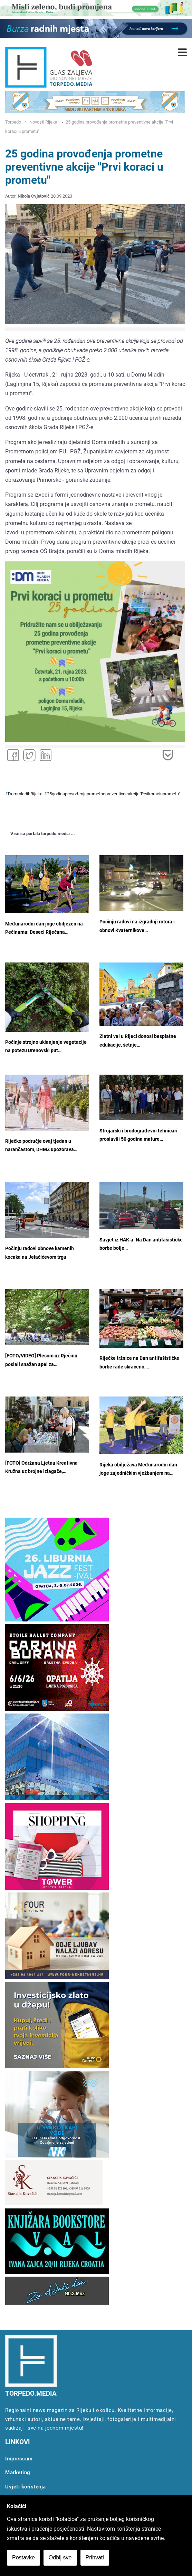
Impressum (19, 2459)
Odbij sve (60, 2557)
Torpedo (13, 122)
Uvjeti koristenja (25, 2487)
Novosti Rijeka (43, 122)
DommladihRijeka (25, 793)
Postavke (23, 2557)
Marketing (17, 2472)
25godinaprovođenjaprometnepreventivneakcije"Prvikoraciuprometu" (113, 793)
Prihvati (95, 2557)
